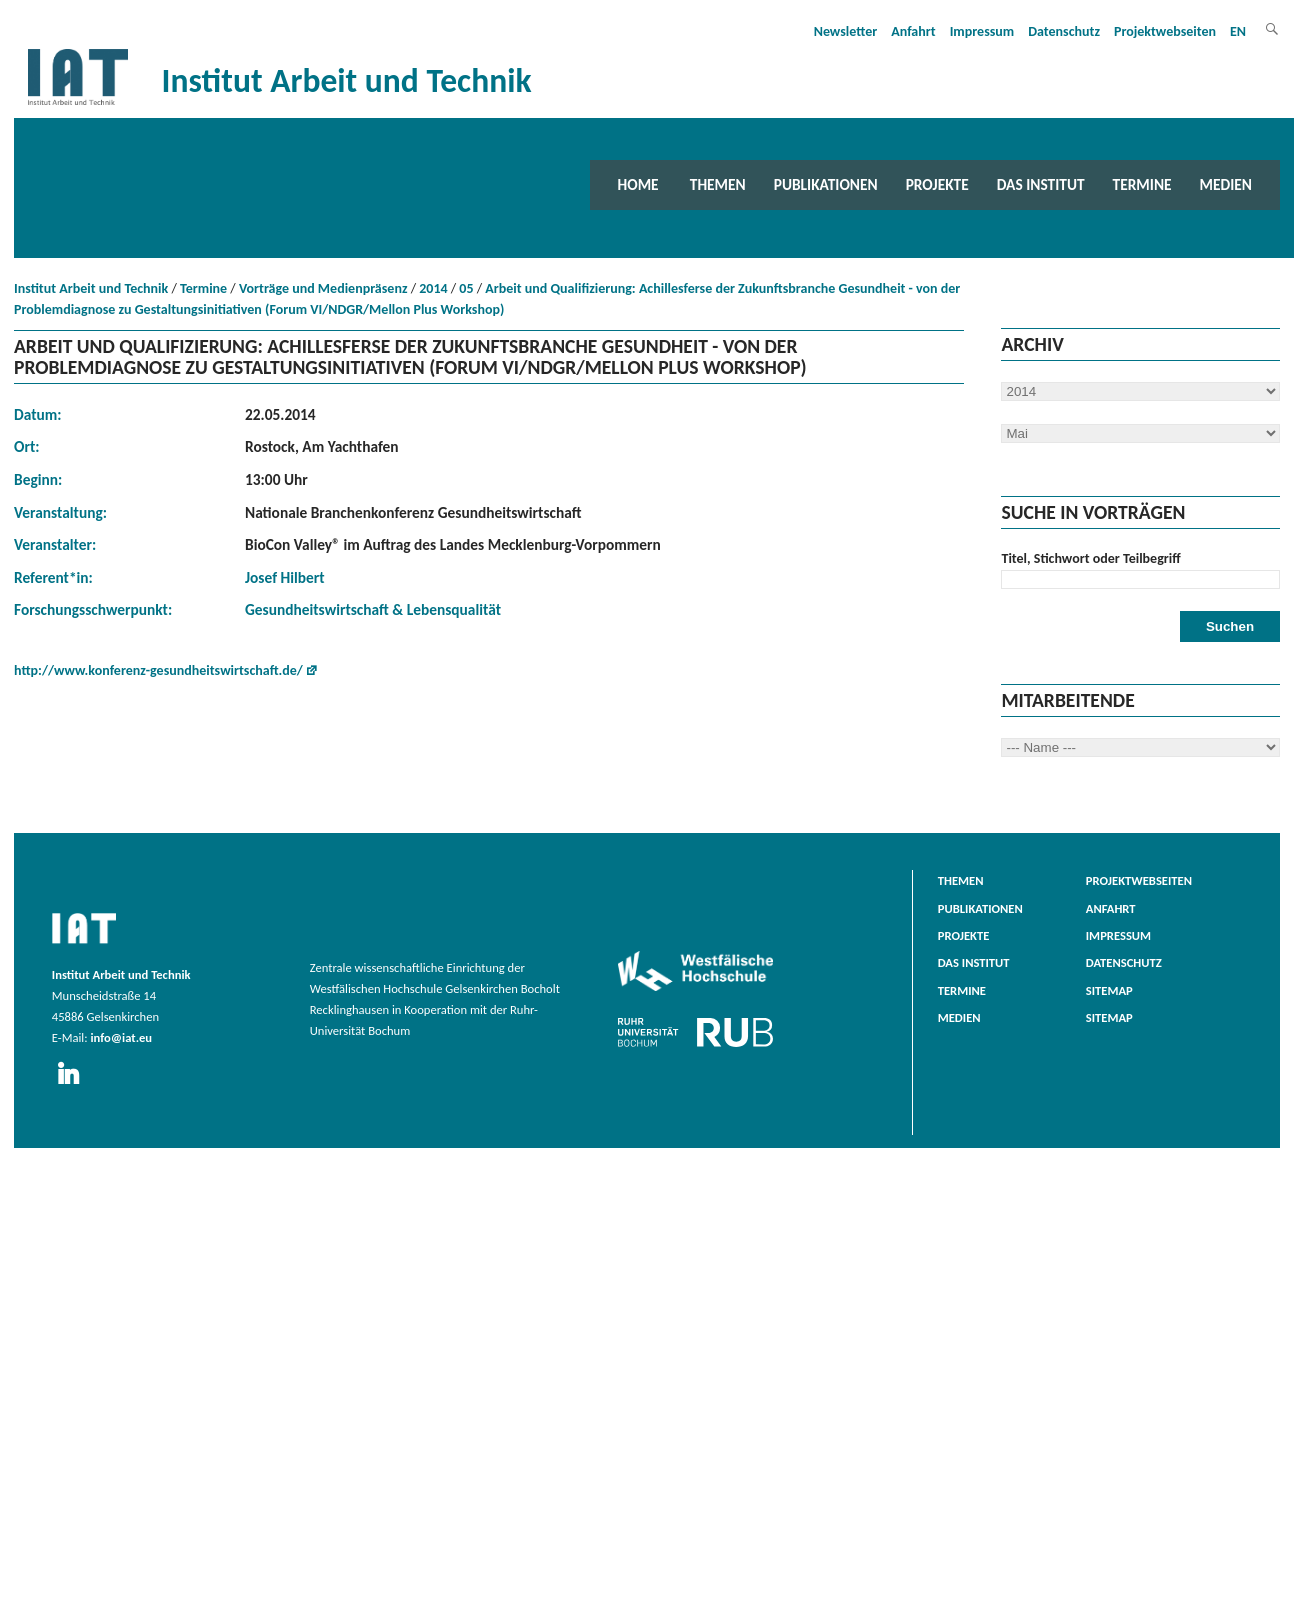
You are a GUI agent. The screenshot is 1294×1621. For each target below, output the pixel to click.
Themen (718, 184)
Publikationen (826, 184)
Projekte (937, 184)
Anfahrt (913, 31)
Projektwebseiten (1165, 31)
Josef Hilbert (285, 577)
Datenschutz (1064, 31)
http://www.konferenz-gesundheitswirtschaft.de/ (158, 670)
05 (466, 288)
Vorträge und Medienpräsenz (323, 288)
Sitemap (1109, 990)
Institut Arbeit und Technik (91, 288)
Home (638, 184)
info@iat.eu (121, 1037)
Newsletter (846, 31)
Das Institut (1041, 184)
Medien (1226, 184)
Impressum (982, 31)
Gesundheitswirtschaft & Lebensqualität (373, 609)
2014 (433, 288)
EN (1238, 31)
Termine (1142, 184)
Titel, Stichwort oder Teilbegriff (1090, 558)
